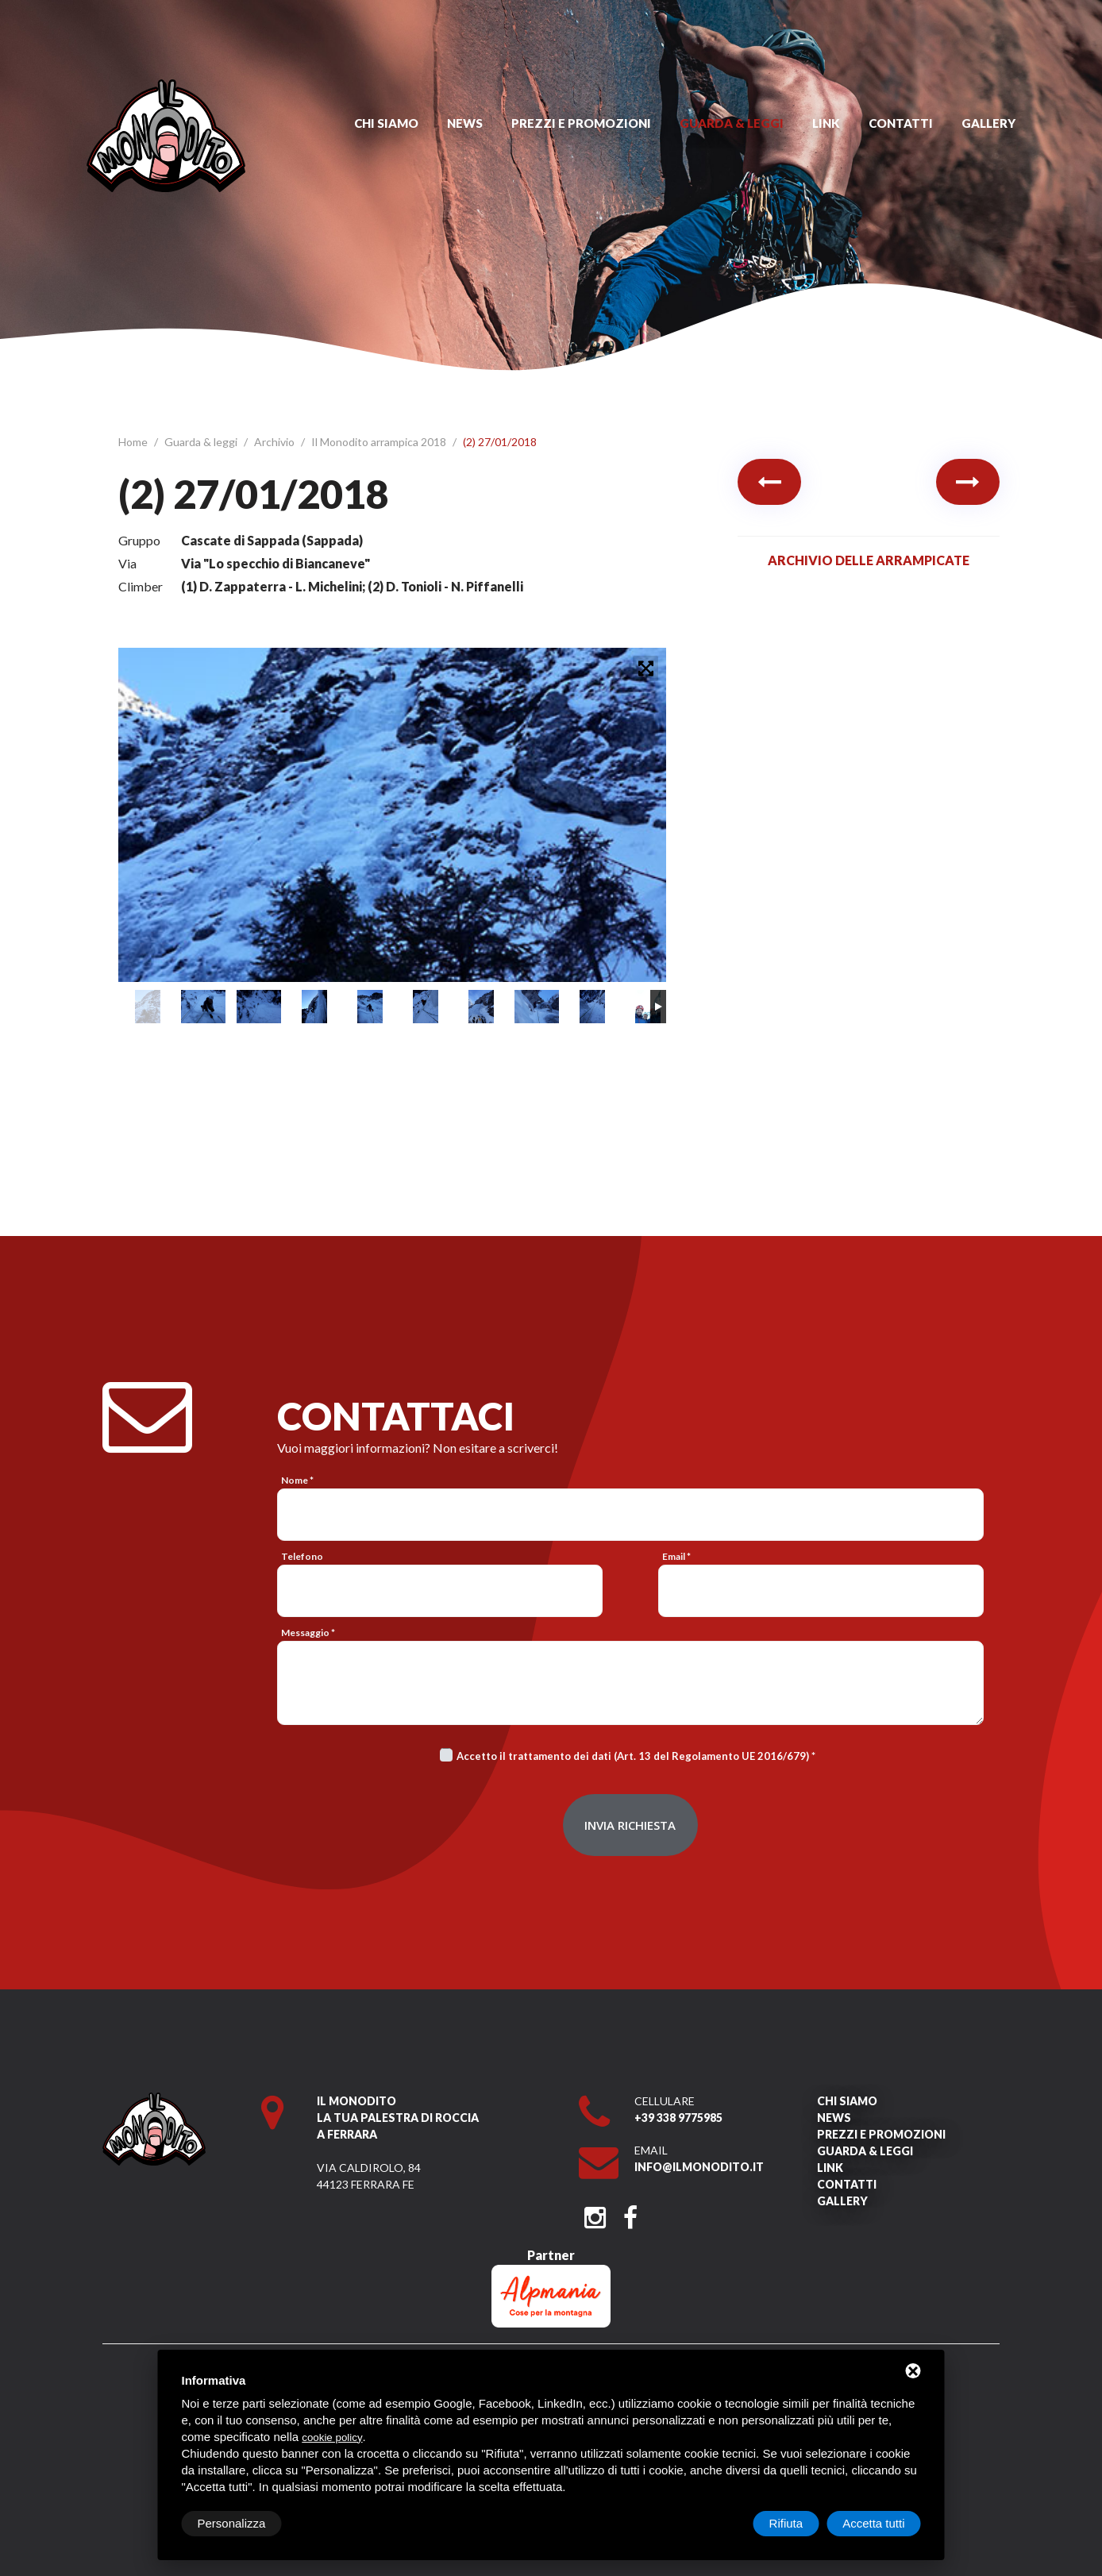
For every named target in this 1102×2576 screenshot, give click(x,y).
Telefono (302, 1556)
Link (826, 123)
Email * (676, 1556)
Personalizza (232, 2523)
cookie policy (332, 2437)
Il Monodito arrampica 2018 (380, 442)
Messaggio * (308, 1632)
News (465, 123)
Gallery (988, 123)
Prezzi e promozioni (581, 123)
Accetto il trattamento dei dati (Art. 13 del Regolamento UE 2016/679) (633, 1756)
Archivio (275, 442)
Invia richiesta (630, 1825)
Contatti (901, 123)
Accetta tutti (873, 2523)
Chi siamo (386, 123)
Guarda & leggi (732, 123)
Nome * (297, 1480)
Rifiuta (786, 2523)
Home (134, 442)
